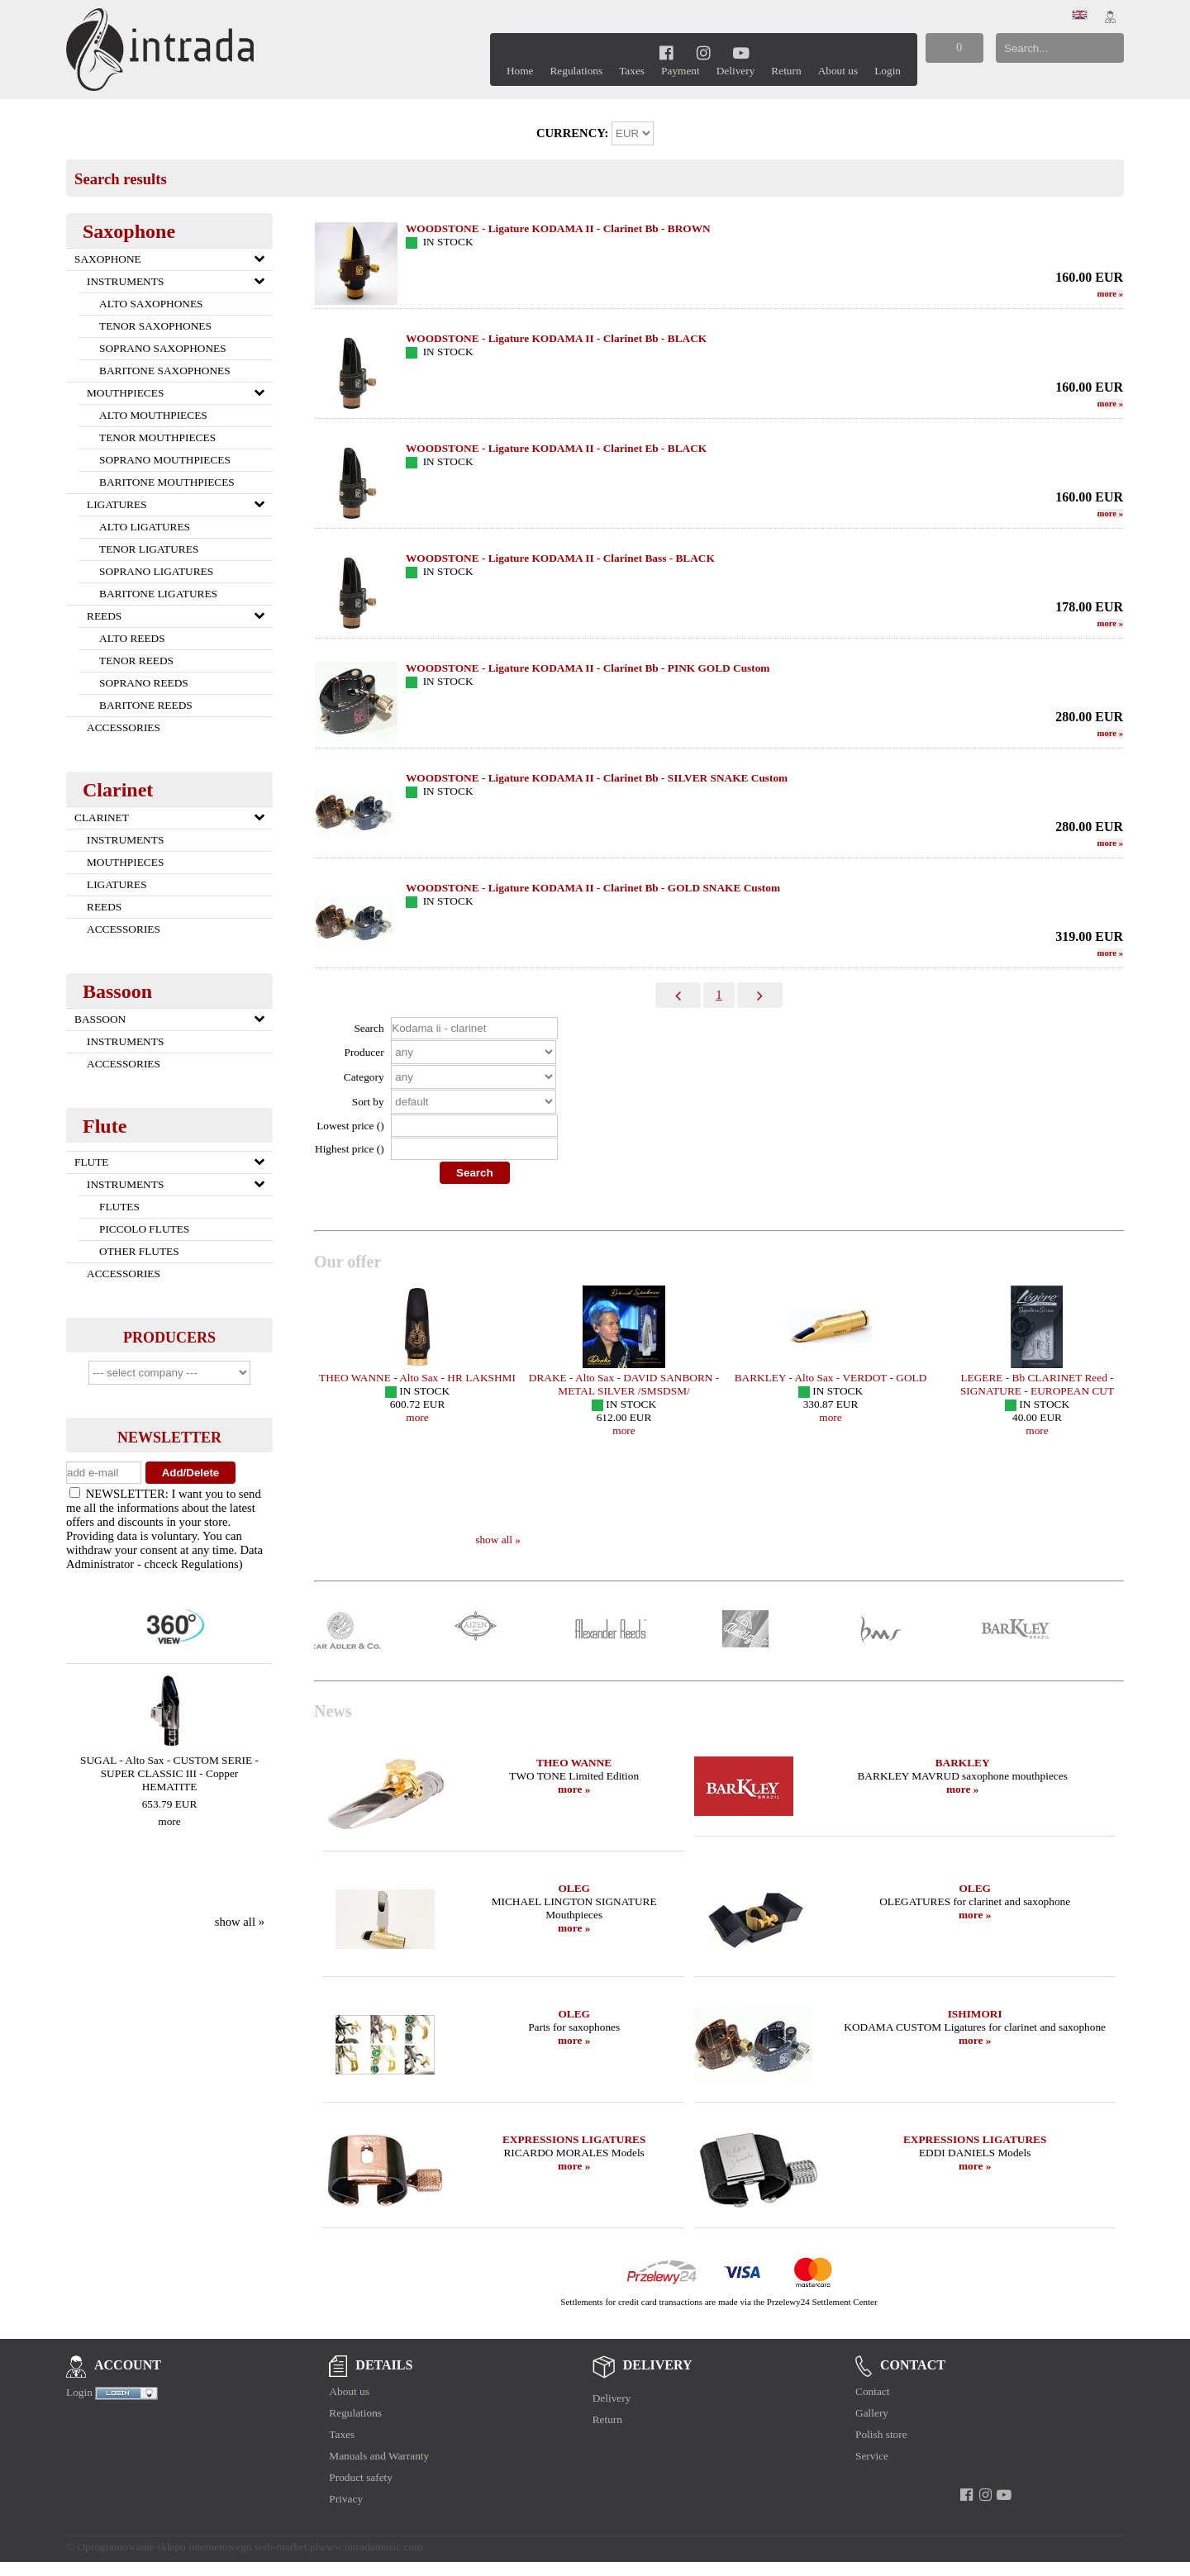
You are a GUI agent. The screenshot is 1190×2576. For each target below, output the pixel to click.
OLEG (574, 1888)
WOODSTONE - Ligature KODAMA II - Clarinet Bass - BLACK (560, 558)
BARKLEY (962, 1762)
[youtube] (740, 52)
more (169, 1821)
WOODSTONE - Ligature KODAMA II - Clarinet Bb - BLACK (556, 338)
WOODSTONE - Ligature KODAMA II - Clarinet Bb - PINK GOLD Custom (587, 668)
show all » (239, 1921)
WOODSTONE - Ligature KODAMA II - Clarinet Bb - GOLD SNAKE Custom (593, 888)
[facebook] (666, 52)
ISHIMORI (975, 2014)
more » (574, 1789)
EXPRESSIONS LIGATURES (573, 2139)
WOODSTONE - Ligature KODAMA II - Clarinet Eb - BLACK (556, 448)
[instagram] (703, 52)
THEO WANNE (574, 1762)
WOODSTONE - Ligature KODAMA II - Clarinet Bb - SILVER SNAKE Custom (597, 778)
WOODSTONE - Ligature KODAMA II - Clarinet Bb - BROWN (558, 228)
